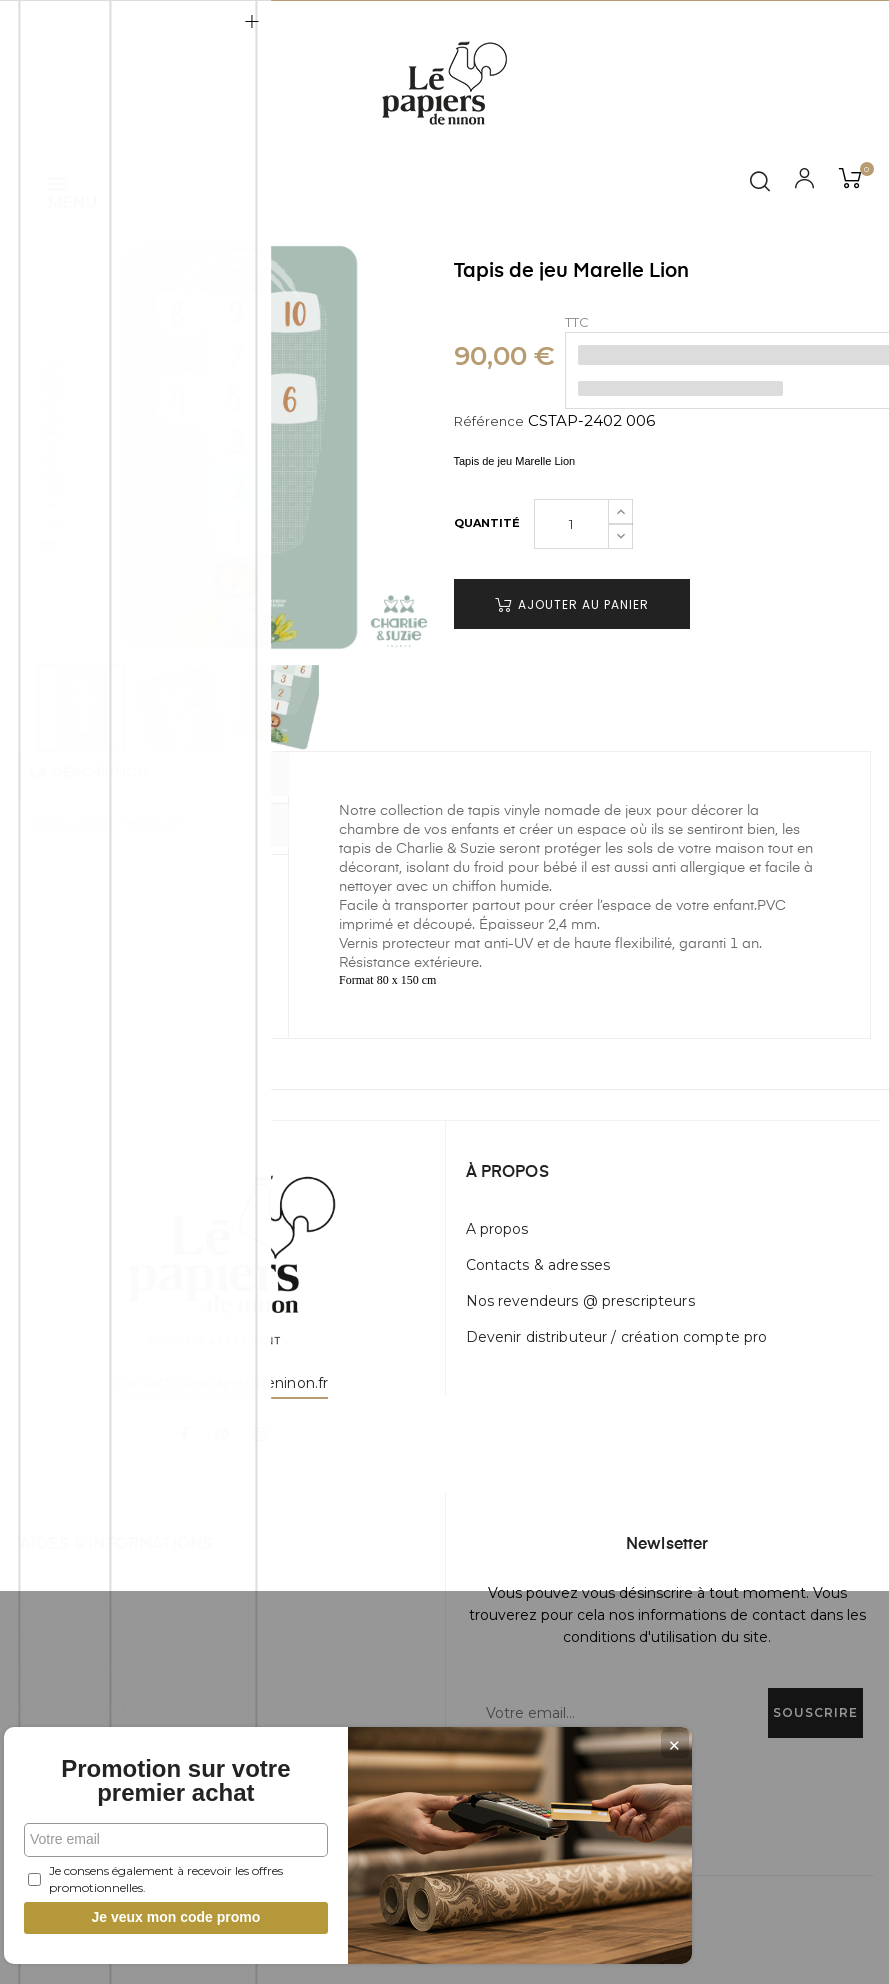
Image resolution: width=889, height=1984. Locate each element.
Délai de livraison (79, 1601)
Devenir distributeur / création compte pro (617, 1337)
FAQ (35, 1637)
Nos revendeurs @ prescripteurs (580, 1301)
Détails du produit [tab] (124, 824)
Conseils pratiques (84, 1673)
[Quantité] (571, 524)
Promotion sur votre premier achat (150, 1769)
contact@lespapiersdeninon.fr (222, 1383)
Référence (489, 421)
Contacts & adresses (538, 1265)
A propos (497, 1229)
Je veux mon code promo (150, 1917)
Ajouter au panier (572, 604)
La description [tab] (108, 775)
